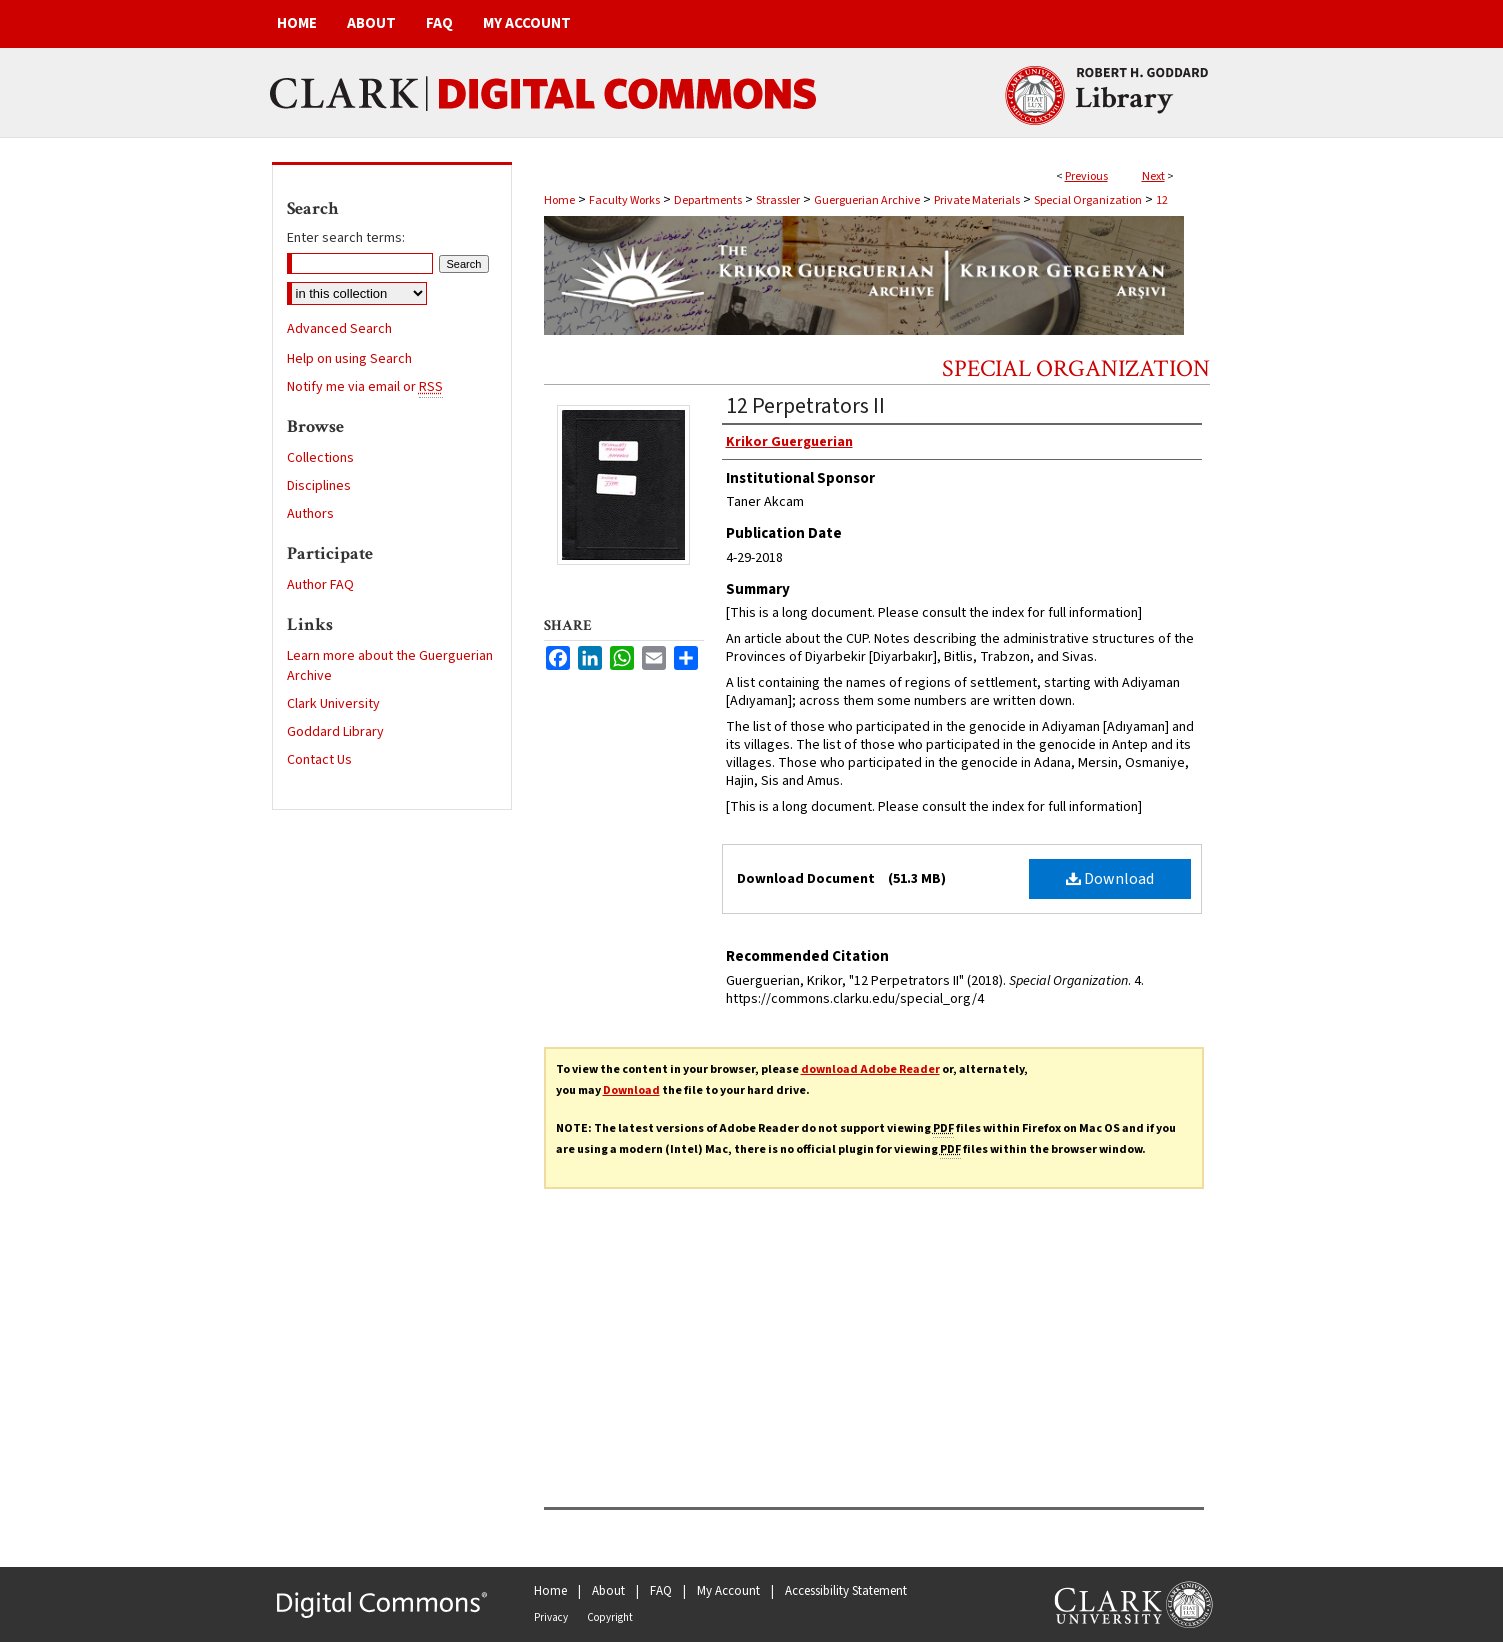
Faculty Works (624, 200)
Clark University (333, 704)
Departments (708, 200)
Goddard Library (335, 732)
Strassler (778, 200)
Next (1153, 176)
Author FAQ (320, 585)
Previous (1086, 176)
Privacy (551, 1617)
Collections (320, 458)
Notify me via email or (365, 387)
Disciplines (319, 486)
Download (1110, 879)
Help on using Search (349, 359)
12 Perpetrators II (805, 406)
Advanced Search (339, 329)
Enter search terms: (346, 238)
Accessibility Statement (846, 1591)
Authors (310, 514)
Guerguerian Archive (867, 200)
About (608, 1591)
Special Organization (1088, 200)
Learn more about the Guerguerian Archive (390, 666)
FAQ (661, 1591)
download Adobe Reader (870, 1069)
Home (559, 200)
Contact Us (319, 760)
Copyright (610, 1617)
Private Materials (977, 200)
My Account (728, 1591)
